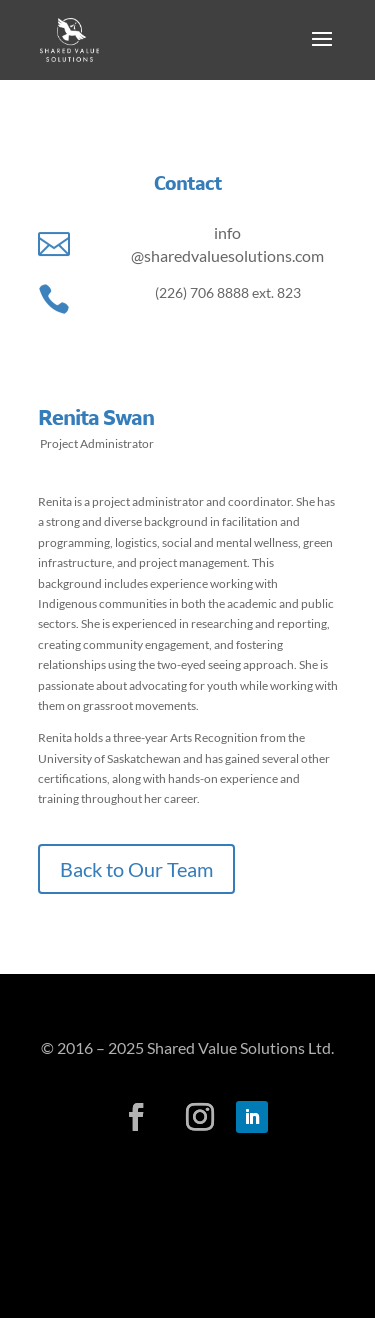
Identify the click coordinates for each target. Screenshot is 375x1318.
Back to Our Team (136, 869)
